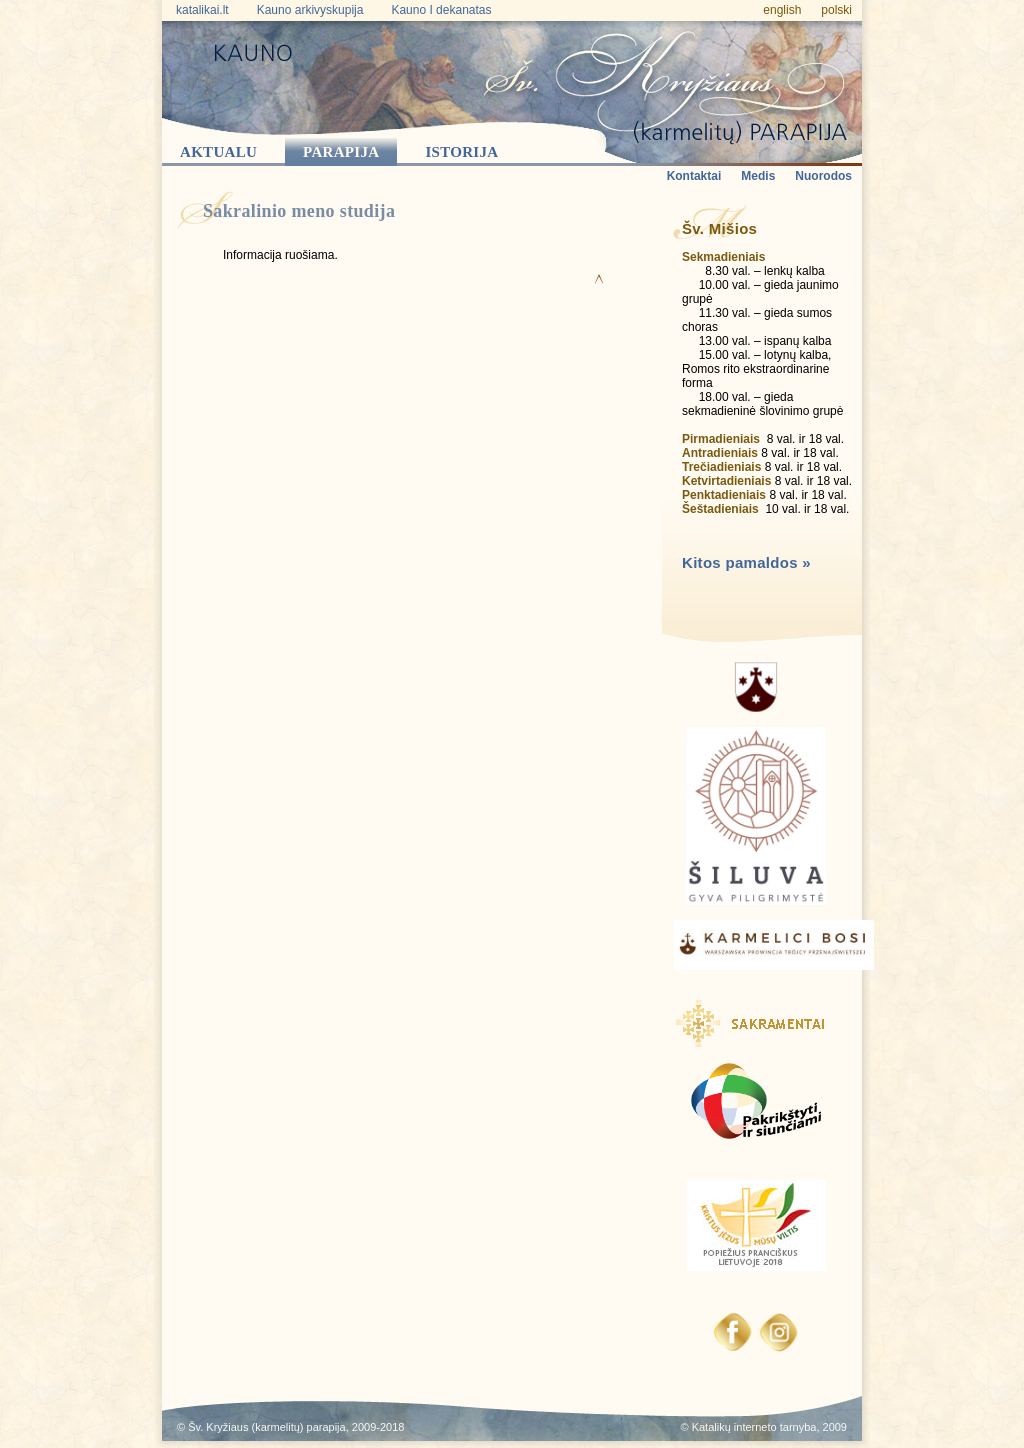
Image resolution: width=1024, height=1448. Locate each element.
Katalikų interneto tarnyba (754, 1427)
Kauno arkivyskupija (310, 10)
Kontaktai (694, 176)
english (782, 10)
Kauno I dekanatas (441, 10)
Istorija (461, 152)
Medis (758, 176)
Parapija (341, 152)
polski (836, 10)
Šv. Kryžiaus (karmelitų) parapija (267, 1427)
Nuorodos (823, 176)
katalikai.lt (202, 10)
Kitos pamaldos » (746, 562)
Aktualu (218, 152)
